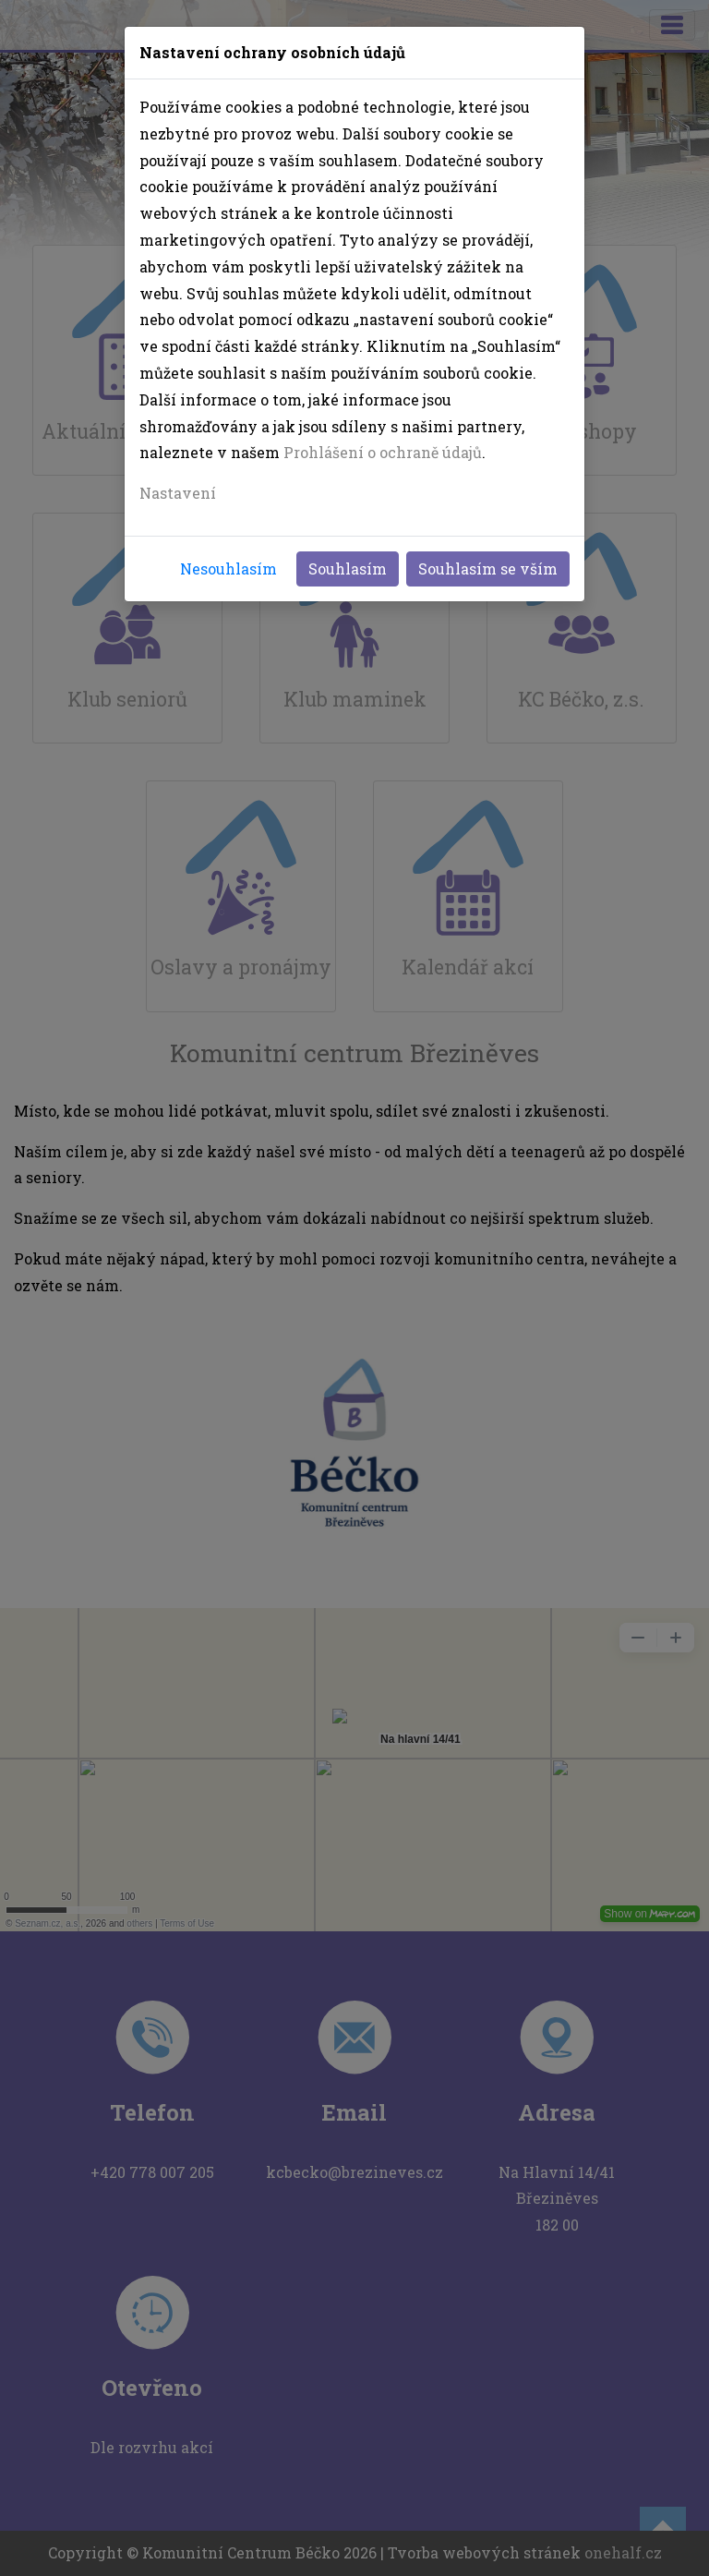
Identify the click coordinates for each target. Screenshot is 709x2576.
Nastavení (177, 492)
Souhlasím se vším (488, 568)
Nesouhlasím (228, 568)
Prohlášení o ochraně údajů (382, 452)
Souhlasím (347, 568)
